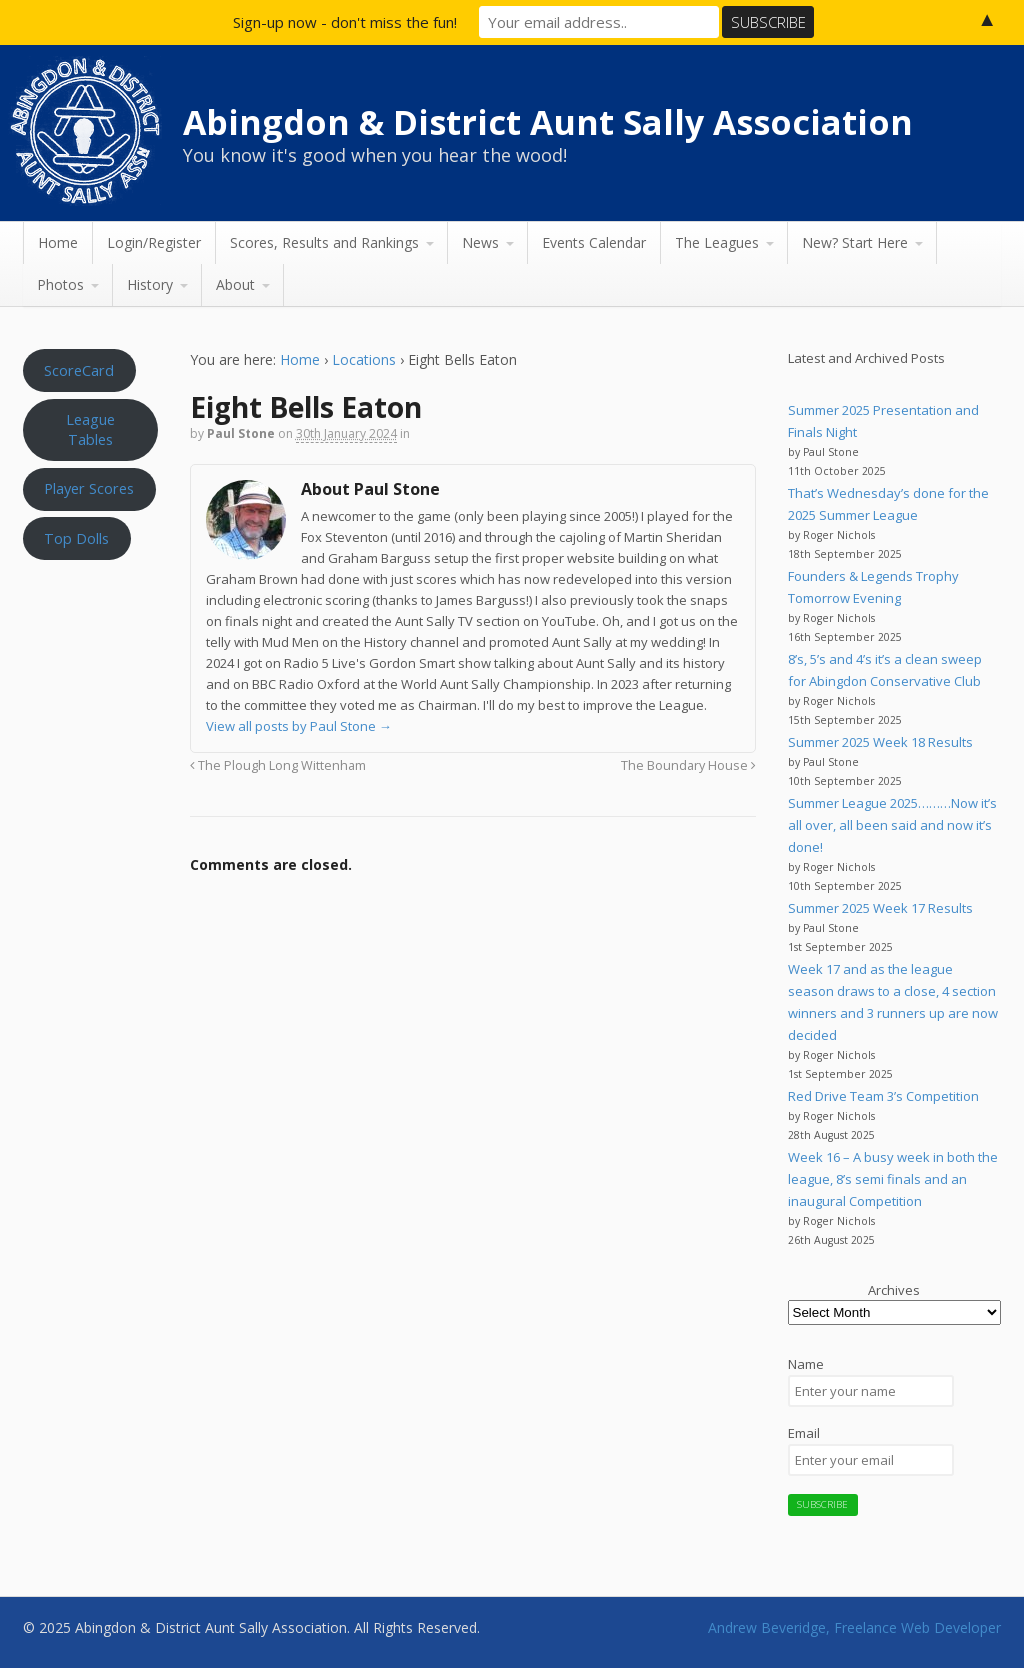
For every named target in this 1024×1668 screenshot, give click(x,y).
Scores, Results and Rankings (324, 242)
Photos (60, 284)
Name (806, 1364)
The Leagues (717, 242)
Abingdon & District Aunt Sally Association (548, 122)
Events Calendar (594, 242)
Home (58, 242)
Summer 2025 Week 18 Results (880, 742)
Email (804, 1433)
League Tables (90, 429)
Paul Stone (241, 433)
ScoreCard (79, 370)
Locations (364, 359)
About (235, 284)
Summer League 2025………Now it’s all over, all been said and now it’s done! (892, 825)
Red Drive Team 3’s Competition (883, 1096)
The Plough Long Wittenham (278, 765)
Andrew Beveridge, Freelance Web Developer (854, 1627)
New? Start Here (855, 242)
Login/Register (154, 242)
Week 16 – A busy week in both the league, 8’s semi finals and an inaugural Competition (893, 1179)
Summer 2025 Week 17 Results (880, 908)
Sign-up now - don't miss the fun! (345, 22)
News (480, 242)
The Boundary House (688, 765)
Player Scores (89, 488)
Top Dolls (76, 538)
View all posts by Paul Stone (299, 726)
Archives (894, 1290)
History (150, 284)
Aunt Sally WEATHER (91, 665)
